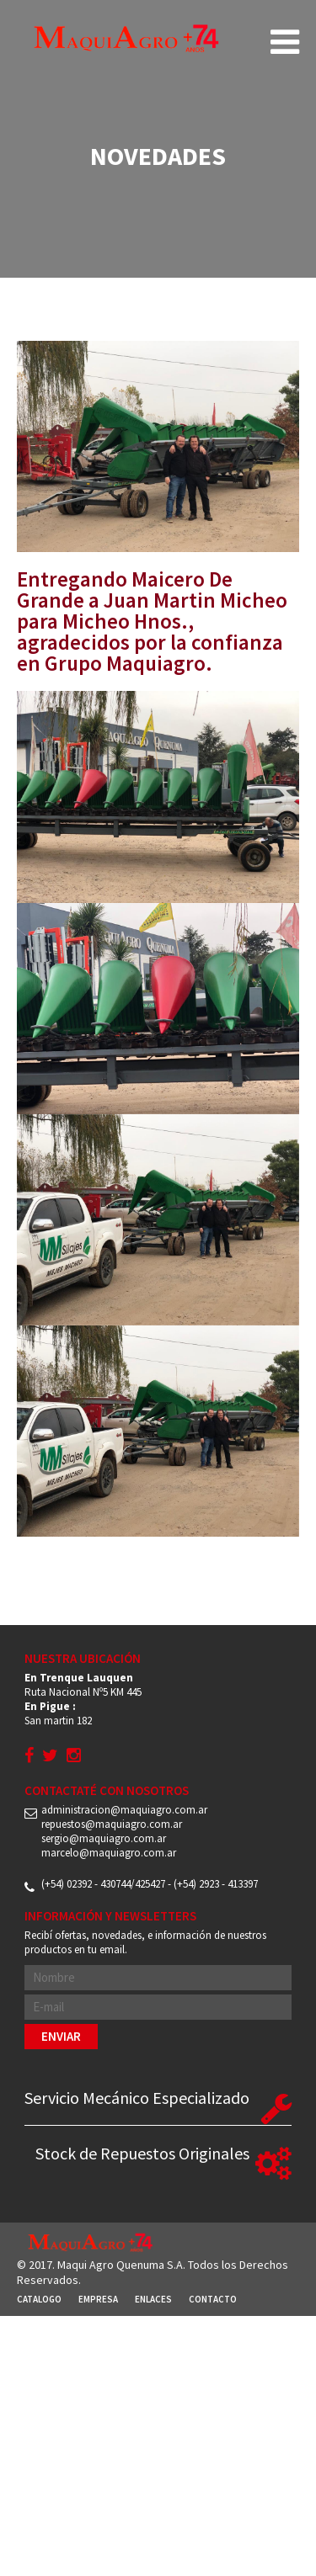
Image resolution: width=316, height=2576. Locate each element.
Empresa (98, 2299)
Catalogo (39, 2299)
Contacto (213, 2299)
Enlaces (153, 2299)
